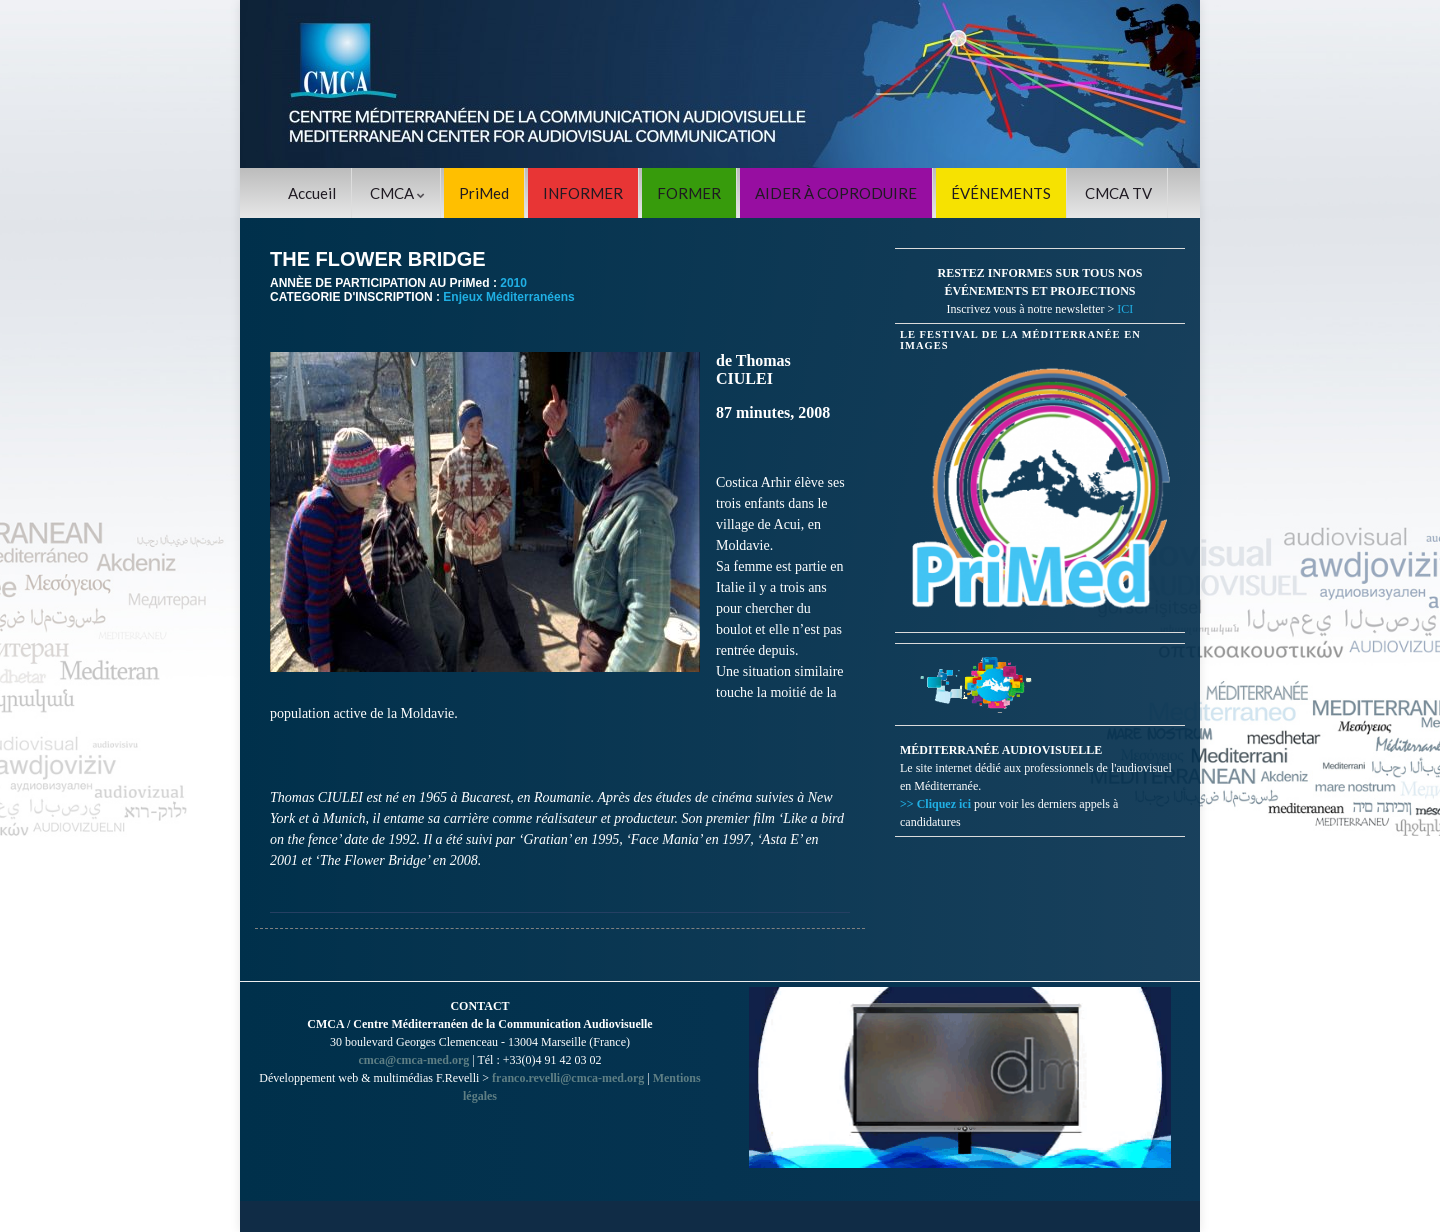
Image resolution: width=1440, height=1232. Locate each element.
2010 (513, 283)
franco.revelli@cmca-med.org (568, 1078)
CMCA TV (1118, 193)
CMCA (397, 193)
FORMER (689, 193)
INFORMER (583, 193)
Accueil (312, 193)
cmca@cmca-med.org (413, 1060)
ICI (1125, 309)
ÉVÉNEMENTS (1001, 193)
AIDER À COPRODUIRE (836, 193)
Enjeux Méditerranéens (508, 297)
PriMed (484, 193)
